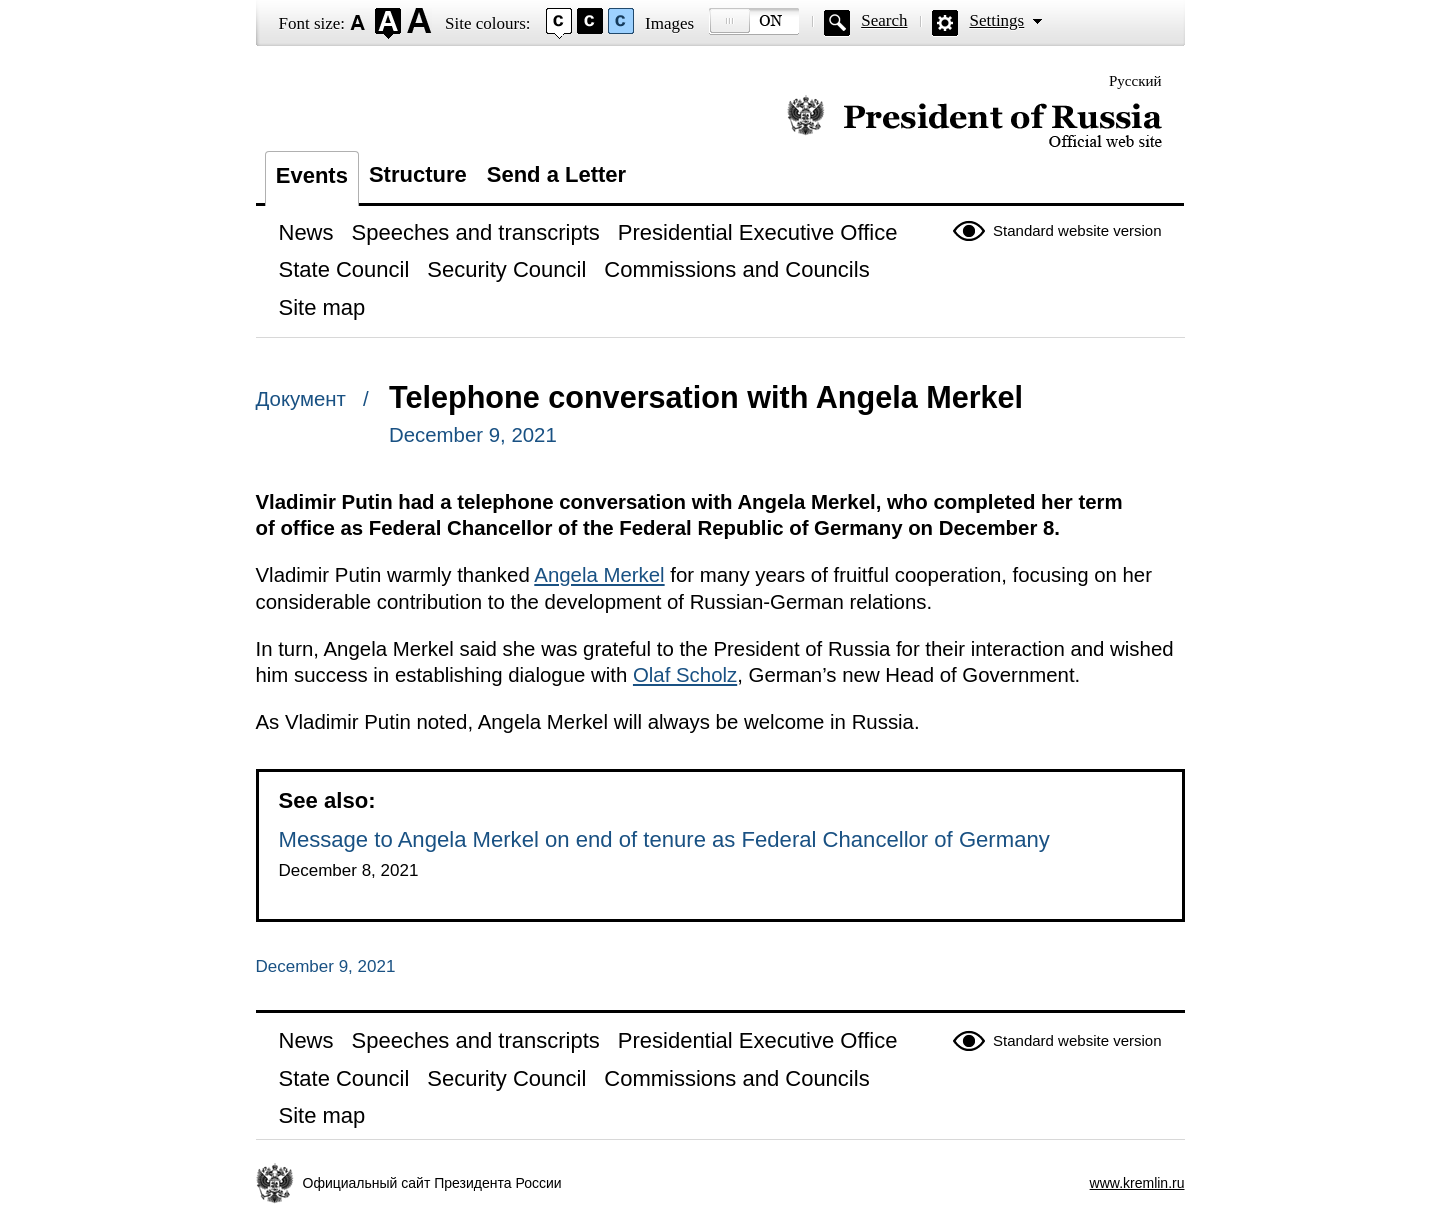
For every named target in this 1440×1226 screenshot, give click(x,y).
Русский (1135, 81)
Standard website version (1077, 230)
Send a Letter (556, 174)
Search (884, 20)
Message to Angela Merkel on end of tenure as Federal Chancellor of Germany (664, 839)
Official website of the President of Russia (974, 122)
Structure (418, 174)
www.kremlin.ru (1137, 1183)
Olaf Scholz (685, 675)
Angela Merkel (599, 575)
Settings (996, 20)
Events (312, 175)
